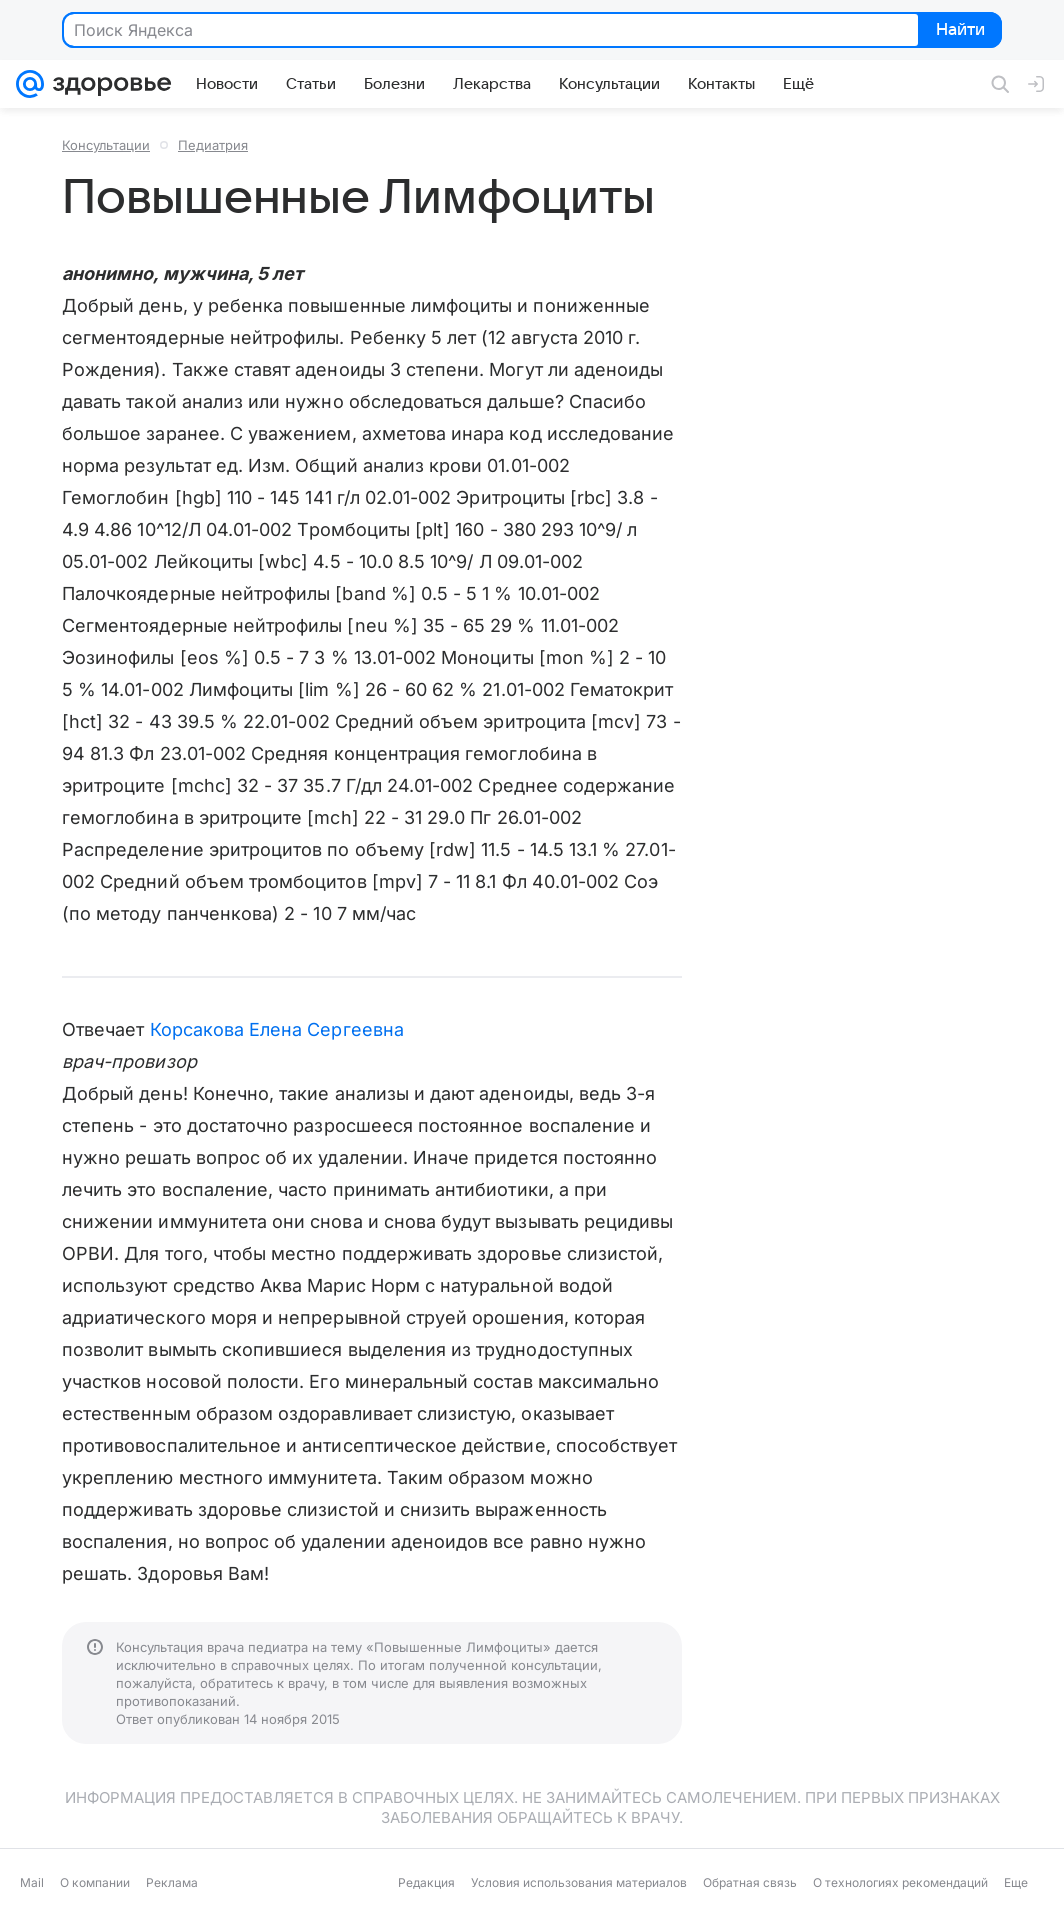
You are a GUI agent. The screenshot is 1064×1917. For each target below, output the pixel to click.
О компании (95, 1882)
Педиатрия (213, 145)
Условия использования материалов (579, 1882)
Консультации (106, 145)
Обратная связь (750, 1882)
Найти (958, 31)
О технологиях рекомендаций (900, 1882)
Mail (32, 1882)
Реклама (172, 1882)
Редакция (426, 1882)
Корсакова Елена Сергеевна (277, 1029)
